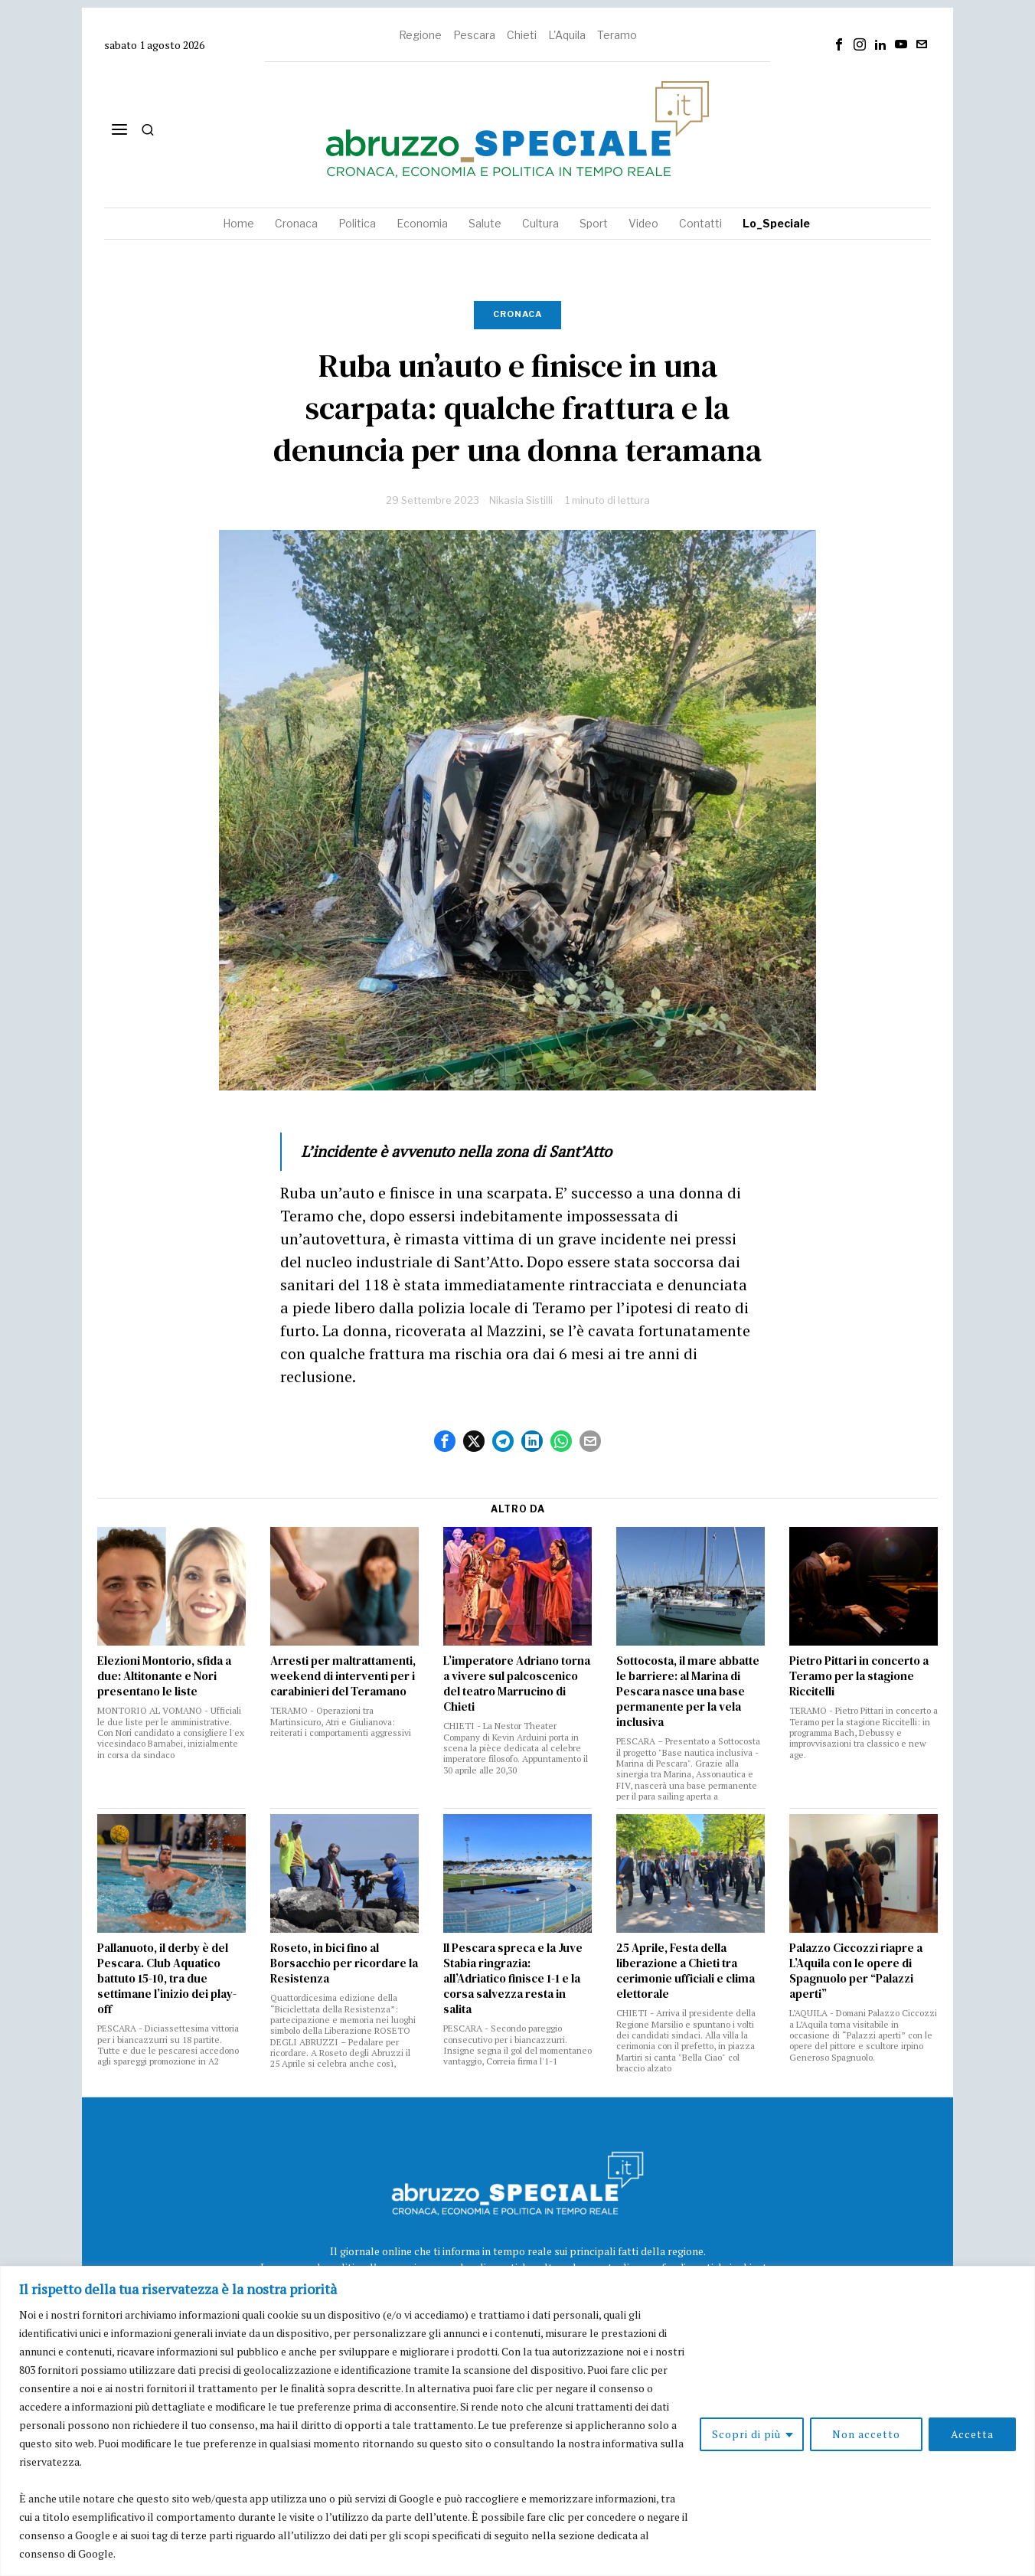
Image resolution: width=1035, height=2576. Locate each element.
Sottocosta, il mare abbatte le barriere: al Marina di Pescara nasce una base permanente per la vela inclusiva (687, 1691)
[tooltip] (839, 44)
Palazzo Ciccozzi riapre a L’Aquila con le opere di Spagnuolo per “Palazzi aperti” (855, 1971)
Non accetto (866, 2434)
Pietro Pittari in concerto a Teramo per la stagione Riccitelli (859, 1676)
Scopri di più (746, 2434)
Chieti (521, 34)
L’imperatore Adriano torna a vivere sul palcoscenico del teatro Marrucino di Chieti (516, 1684)
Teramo (617, 34)
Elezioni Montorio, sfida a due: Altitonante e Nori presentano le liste (164, 1676)
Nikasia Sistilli (521, 500)
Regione (420, 34)
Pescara (474, 34)
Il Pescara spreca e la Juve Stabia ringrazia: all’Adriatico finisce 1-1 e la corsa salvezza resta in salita (513, 1978)
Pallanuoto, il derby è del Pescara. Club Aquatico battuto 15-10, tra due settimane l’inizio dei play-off (167, 1978)
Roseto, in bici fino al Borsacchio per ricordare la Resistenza (344, 1963)
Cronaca (517, 314)
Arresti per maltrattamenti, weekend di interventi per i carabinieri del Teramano (343, 1676)
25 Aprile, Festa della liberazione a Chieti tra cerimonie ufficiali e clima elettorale (685, 1971)
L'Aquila (567, 34)
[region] (517, 2421)
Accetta (972, 2434)
